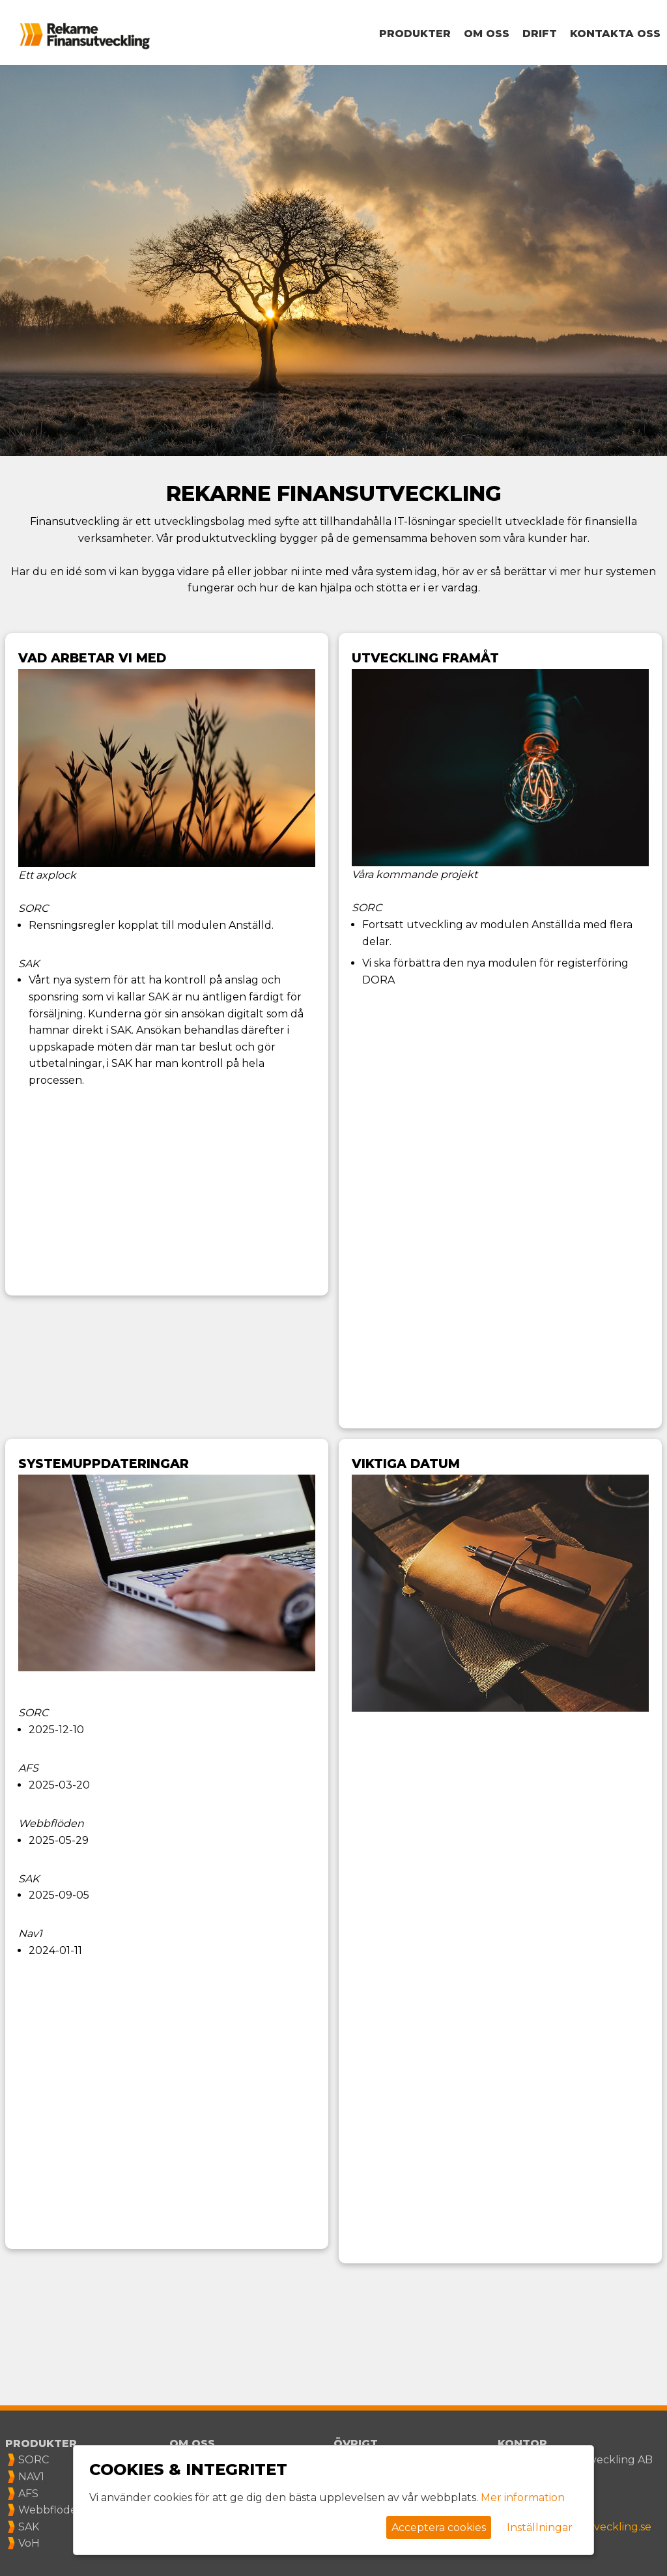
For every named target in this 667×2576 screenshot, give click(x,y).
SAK (28, 2527)
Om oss (486, 33)
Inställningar (540, 2527)
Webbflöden (51, 2510)
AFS (28, 2493)
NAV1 (31, 2476)
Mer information (523, 2497)
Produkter (415, 33)
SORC (33, 2460)
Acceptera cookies (438, 2527)
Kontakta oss (615, 33)
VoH (29, 2543)
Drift (539, 33)
